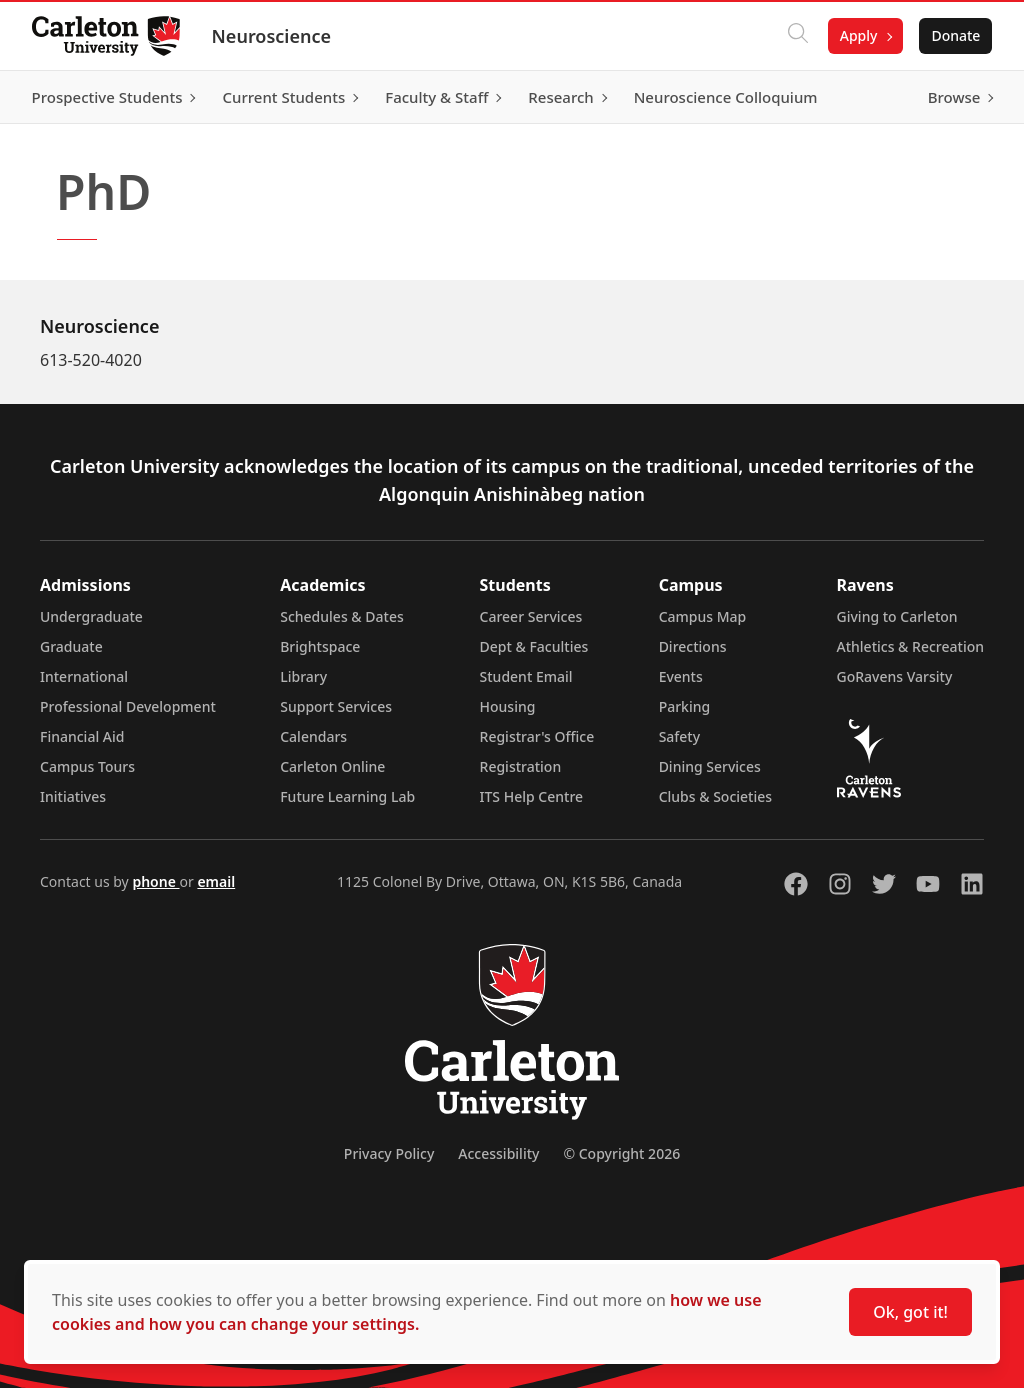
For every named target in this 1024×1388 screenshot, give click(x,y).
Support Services (336, 706)
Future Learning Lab (347, 796)
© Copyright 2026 (621, 1153)
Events (681, 676)
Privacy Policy (389, 1153)
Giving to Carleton (897, 616)
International (84, 676)
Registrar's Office (537, 736)
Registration (521, 766)
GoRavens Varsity (895, 676)
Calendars (313, 736)
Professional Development (128, 706)
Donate (955, 35)
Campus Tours (87, 766)
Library (303, 676)
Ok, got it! (910, 1312)
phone (155, 881)
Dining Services (710, 766)
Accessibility (498, 1153)
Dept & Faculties (534, 646)
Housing (508, 706)
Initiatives (73, 796)
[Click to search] (797, 36)
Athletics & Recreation (910, 646)
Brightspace (320, 646)
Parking (685, 706)
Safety (680, 736)
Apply (858, 35)
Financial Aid (82, 736)
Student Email (526, 676)
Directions (693, 646)
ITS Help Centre (532, 796)
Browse (953, 97)
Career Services (531, 616)
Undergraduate (91, 616)
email (216, 881)
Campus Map (703, 616)
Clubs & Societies (715, 796)
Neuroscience (271, 36)
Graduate (71, 646)
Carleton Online (332, 766)
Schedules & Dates (342, 616)
